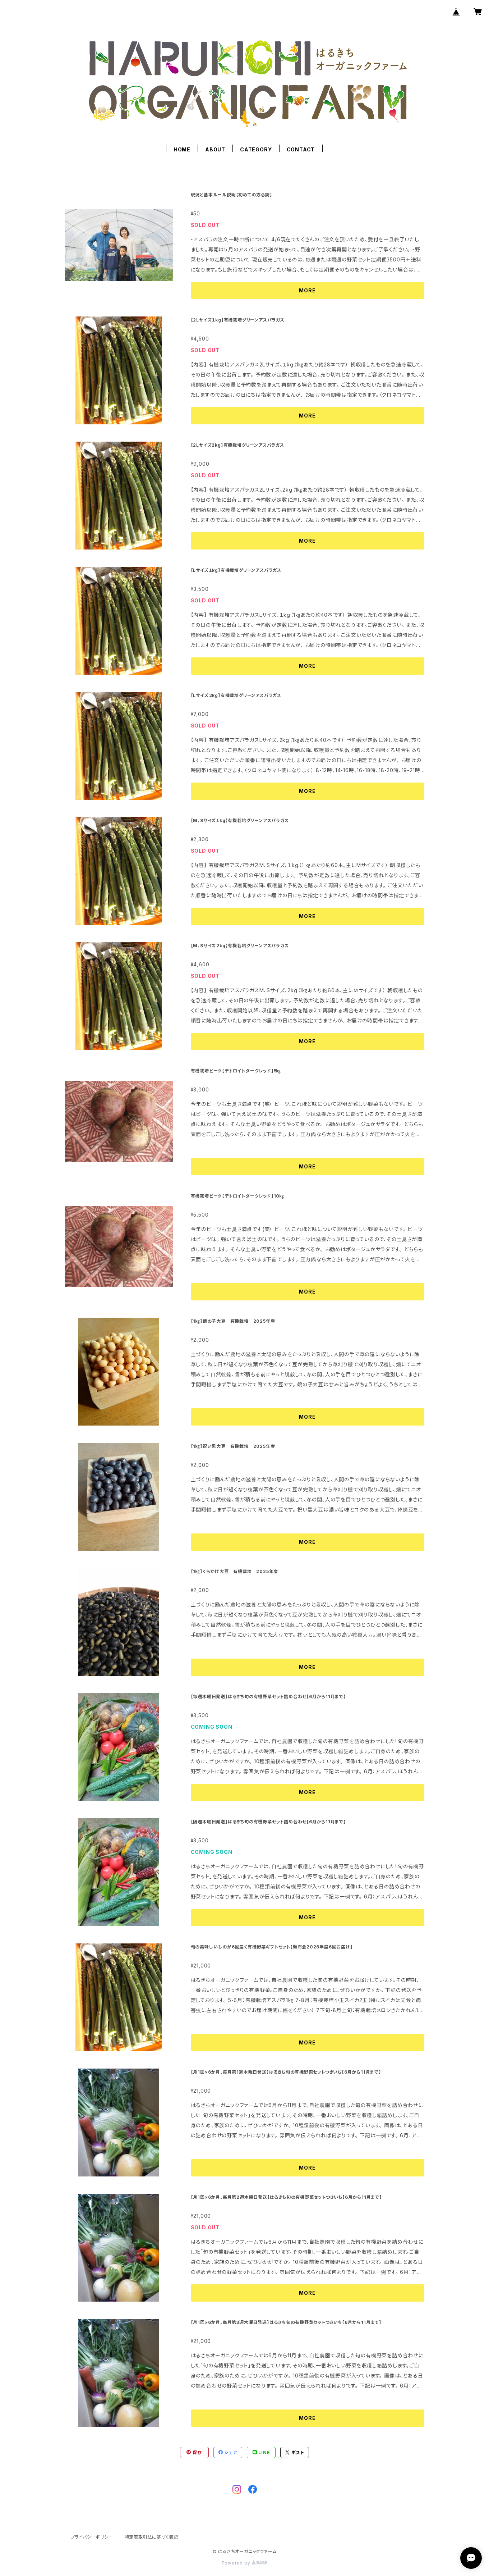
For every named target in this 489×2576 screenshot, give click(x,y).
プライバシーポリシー (92, 2537)
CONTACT (301, 149)
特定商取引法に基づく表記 (152, 2537)
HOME (182, 149)
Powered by (245, 2563)
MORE (307, 290)
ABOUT (215, 149)
